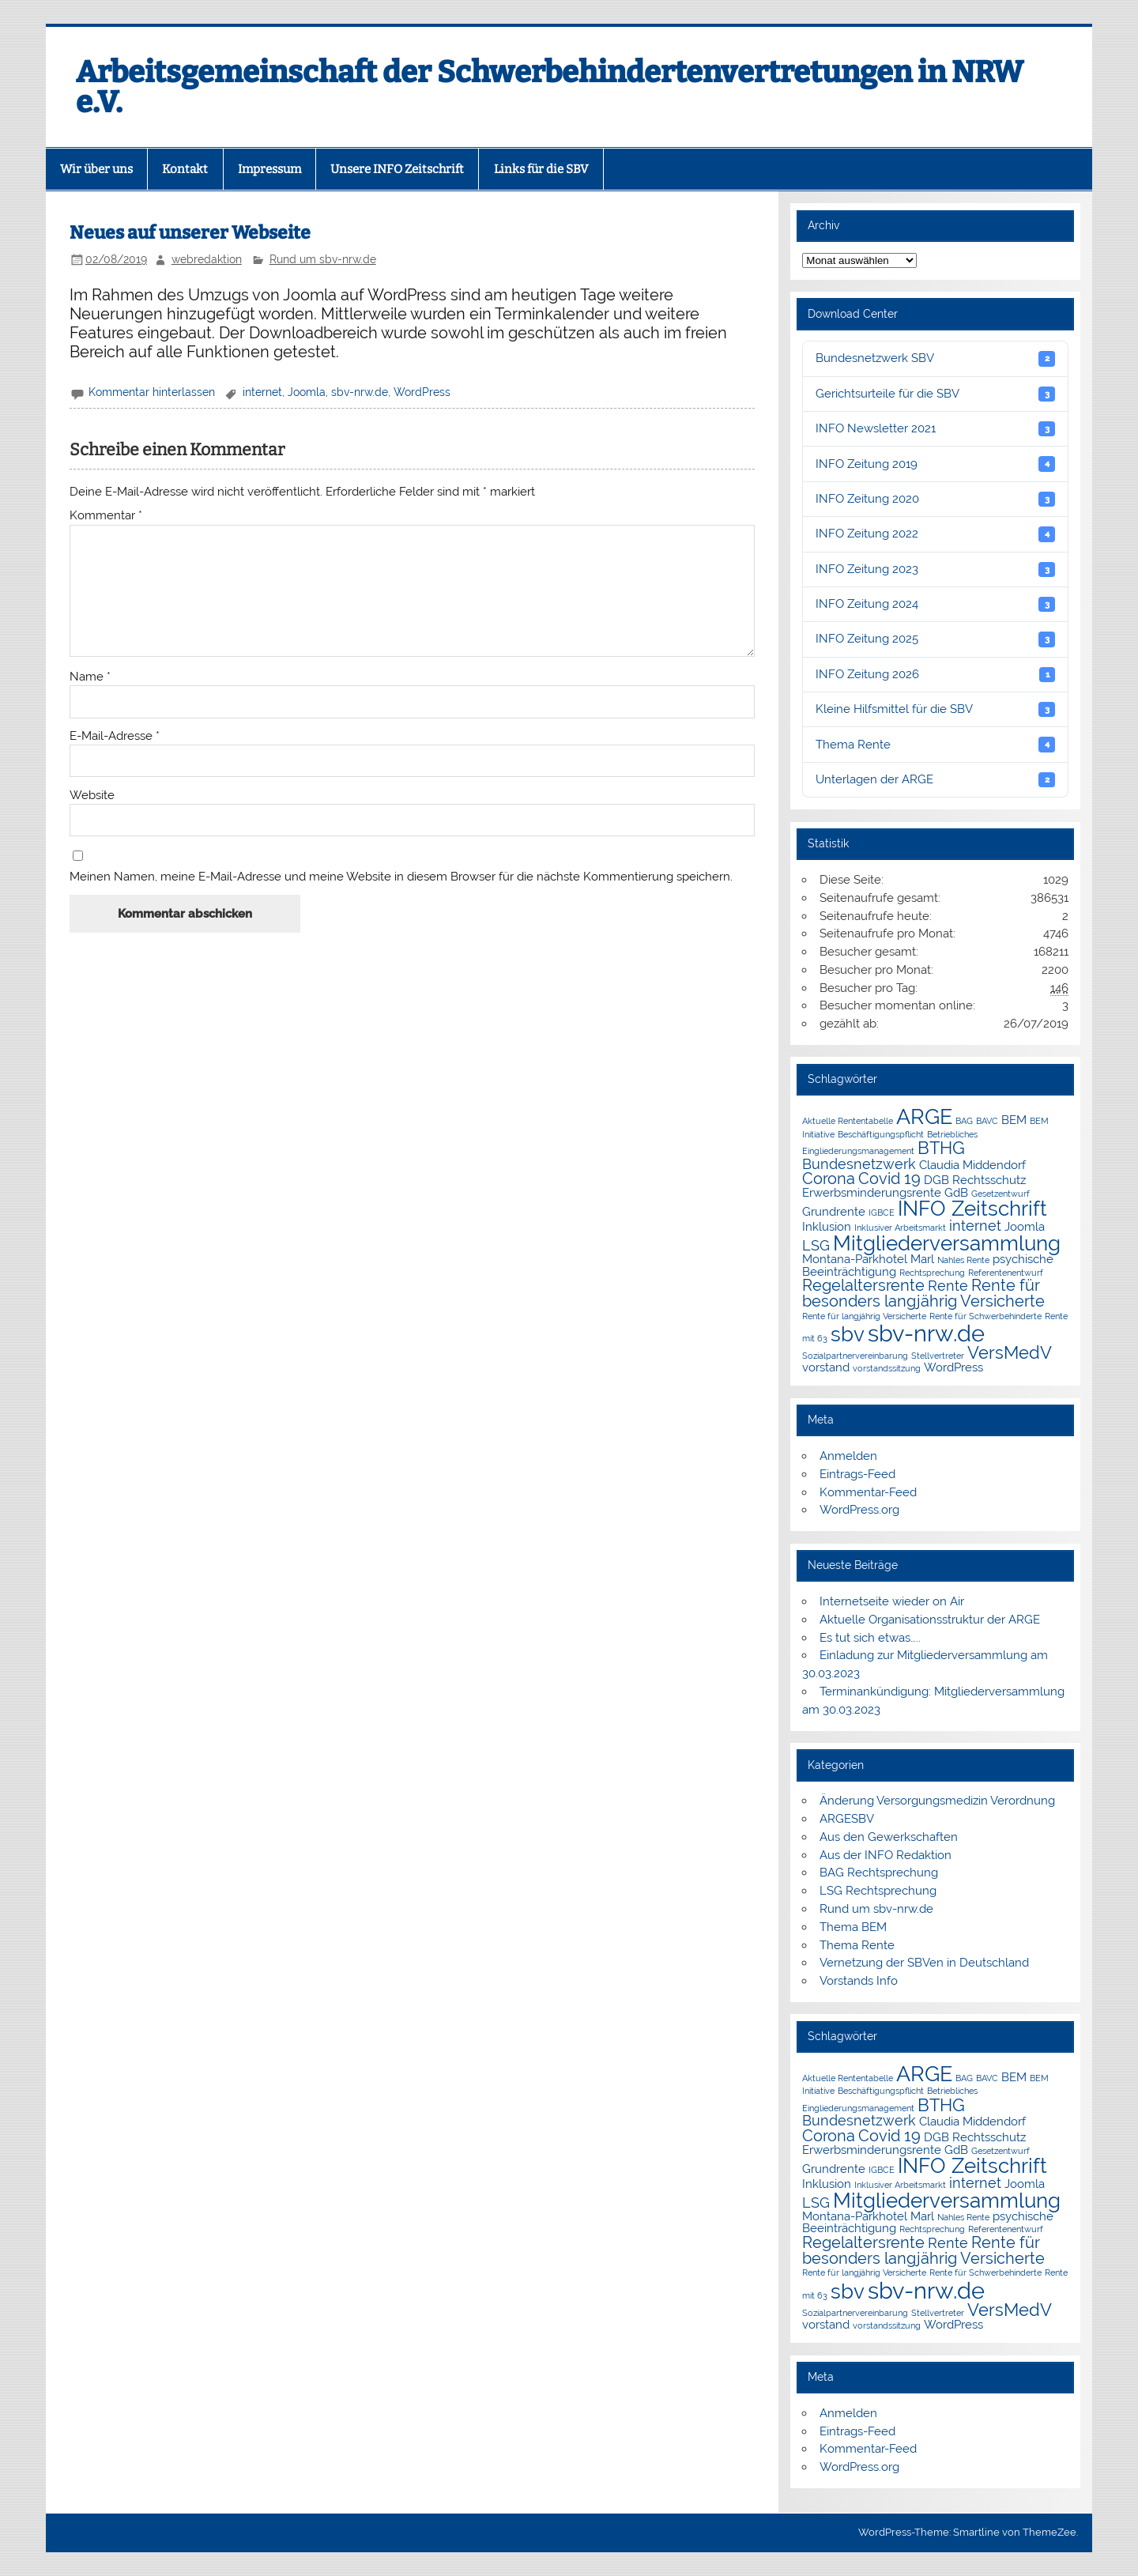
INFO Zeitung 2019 (935, 463)
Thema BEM (853, 1927)
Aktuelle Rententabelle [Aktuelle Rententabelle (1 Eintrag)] (847, 1121)
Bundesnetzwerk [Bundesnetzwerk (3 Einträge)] (859, 1164)
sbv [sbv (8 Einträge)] (848, 1334)
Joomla (307, 392)
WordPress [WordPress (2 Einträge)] (953, 1367)
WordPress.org (859, 1510)
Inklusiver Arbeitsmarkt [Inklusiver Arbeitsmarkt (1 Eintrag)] (900, 1227)
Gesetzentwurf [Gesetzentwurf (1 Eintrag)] (1000, 1193)
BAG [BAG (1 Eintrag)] (964, 1121)
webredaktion (206, 259)
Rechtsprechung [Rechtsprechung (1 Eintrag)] (932, 1272)
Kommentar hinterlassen (152, 392)
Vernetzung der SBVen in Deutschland (924, 1963)
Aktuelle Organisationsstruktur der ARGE (930, 1619)
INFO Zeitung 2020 (935, 499)
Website (92, 795)
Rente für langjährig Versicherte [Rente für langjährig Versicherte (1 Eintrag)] (864, 1316)
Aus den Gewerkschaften (889, 1837)
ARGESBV (847, 1819)
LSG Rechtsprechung (878, 1891)
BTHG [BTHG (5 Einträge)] (941, 1148)
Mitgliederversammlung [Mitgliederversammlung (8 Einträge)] (947, 1243)
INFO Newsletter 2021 (935, 428)
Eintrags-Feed (857, 1474)
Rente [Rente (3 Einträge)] (948, 1285)
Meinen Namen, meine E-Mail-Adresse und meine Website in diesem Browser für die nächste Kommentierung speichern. (401, 877)
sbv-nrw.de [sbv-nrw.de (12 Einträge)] (926, 1333)
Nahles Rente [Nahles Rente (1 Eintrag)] (963, 1260)
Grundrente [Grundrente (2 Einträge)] (833, 1211)
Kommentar (106, 516)
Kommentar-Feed (868, 1492)
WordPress (422, 392)
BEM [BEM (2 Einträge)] (1014, 1119)
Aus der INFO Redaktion (885, 1855)
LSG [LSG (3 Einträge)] (816, 1245)
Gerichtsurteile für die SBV (935, 394)
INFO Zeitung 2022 (935, 533)
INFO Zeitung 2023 (935, 569)
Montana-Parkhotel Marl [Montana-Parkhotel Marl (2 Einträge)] (868, 1258)
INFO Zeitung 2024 (935, 604)
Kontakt (185, 169)
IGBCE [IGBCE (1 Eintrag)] (882, 1212)
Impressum (269, 169)
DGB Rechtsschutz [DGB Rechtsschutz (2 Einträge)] (975, 1179)
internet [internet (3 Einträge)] (975, 1225)
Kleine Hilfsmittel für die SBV (935, 709)
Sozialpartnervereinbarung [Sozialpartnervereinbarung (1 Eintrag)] (855, 1355)
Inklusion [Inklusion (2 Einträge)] (826, 1226)
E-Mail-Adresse (115, 736)
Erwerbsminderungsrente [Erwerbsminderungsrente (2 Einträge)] (871, 1192)
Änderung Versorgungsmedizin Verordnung (937, 1800)
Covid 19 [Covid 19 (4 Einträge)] (889, 1178)
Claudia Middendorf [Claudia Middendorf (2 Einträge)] (972, 1164)
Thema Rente (935, 744)
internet (262, 392)
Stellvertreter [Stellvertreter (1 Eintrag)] (937, 1355)
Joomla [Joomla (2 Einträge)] (1024, 1226)
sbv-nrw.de (359, 392)
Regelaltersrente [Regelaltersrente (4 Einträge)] (863, 1285)
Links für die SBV (541, 169)
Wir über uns (96, 169)
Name (90, 677)
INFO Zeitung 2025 (935, 639)
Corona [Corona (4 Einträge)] (828, 1178)
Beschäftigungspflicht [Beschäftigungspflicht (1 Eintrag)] (881, 1134)
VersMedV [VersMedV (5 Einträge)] (1009, 1353)
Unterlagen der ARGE (935, 779)
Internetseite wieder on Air (892, 1601)
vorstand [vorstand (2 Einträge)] (826, 1367)
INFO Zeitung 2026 (935, 674)
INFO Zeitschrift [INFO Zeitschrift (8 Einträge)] (972, 1208)
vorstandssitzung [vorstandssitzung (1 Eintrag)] (887, 1368)
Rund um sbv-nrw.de (322, 259)
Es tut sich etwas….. (870, 1638)
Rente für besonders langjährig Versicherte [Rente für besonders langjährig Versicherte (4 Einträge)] (923, 1293)
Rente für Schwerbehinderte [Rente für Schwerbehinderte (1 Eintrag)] (985, 1316)
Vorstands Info (859, 1981)
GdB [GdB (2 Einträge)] (956, 1192)
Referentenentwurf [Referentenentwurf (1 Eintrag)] (1005, 1272)
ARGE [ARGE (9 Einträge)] (924, 1116)
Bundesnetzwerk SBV (935, 358)
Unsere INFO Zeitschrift (397, 169)
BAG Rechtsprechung (879, 1872)
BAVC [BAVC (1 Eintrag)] (987, 1121)
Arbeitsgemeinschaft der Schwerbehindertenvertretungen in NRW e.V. (549, 87)
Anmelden (848, 1456)
